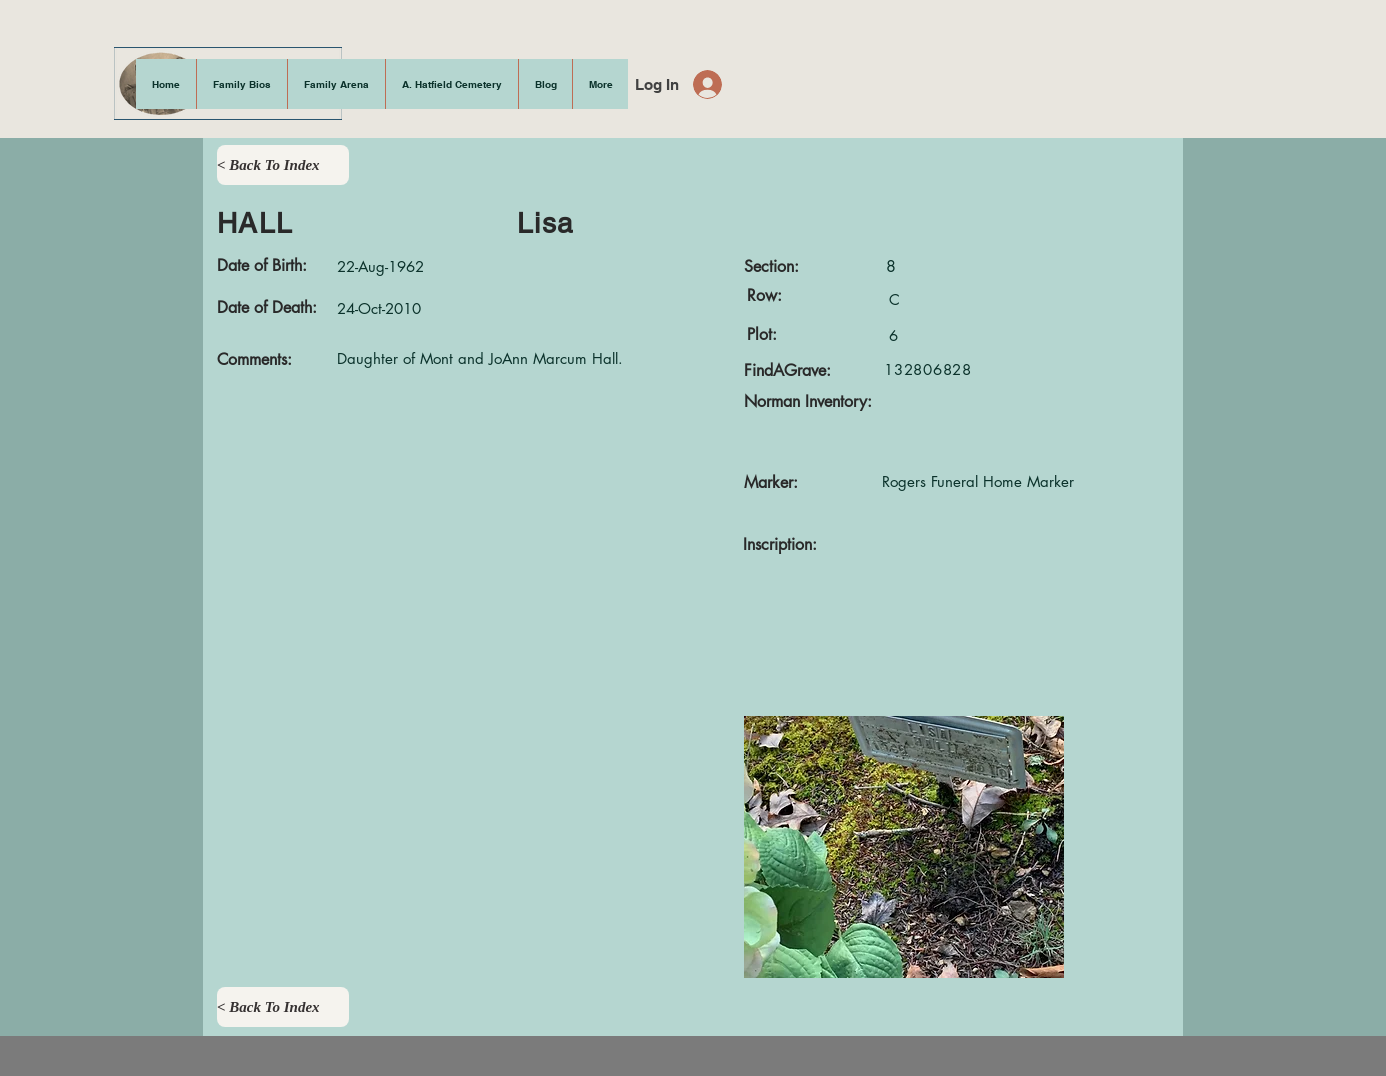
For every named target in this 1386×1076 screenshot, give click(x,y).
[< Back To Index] (283, 165)
